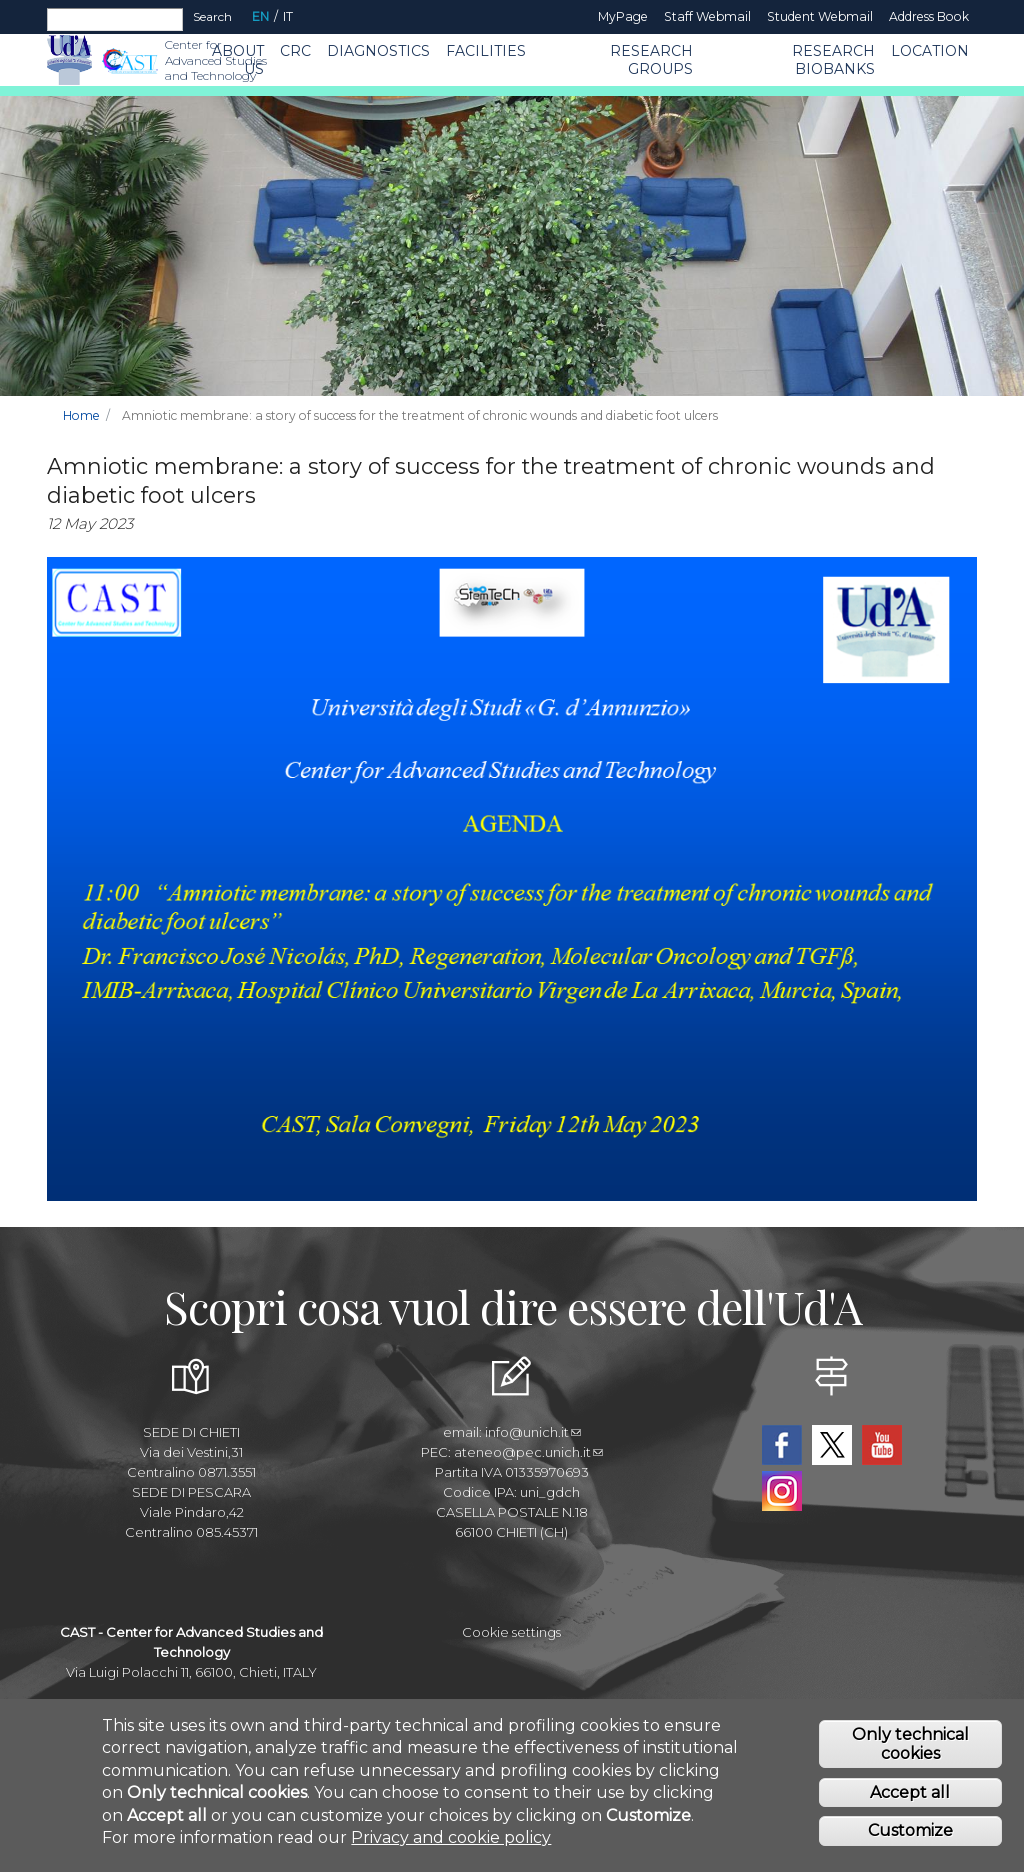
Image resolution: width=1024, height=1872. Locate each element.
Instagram (782, 1491)
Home (81, 415)
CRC (295, 51)
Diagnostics (378, 51)
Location (930, 51)
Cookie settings (511, 1632)
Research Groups (651, 60)
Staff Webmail (707, 16)
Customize (910, 1838)
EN (260, 16)
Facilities (486, 51)
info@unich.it (533, 1432)
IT (288, 16)
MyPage (623, 16)
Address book (929, 16)
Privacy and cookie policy (451, 1844)
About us (238, 60)
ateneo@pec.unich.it (528, 1452)
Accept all (910, 1799)
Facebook (782, 1445)
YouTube (882, 1445)
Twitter (832, 1445)
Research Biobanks (833, 60)
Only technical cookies (910, 1751)
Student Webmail (820, 16)
